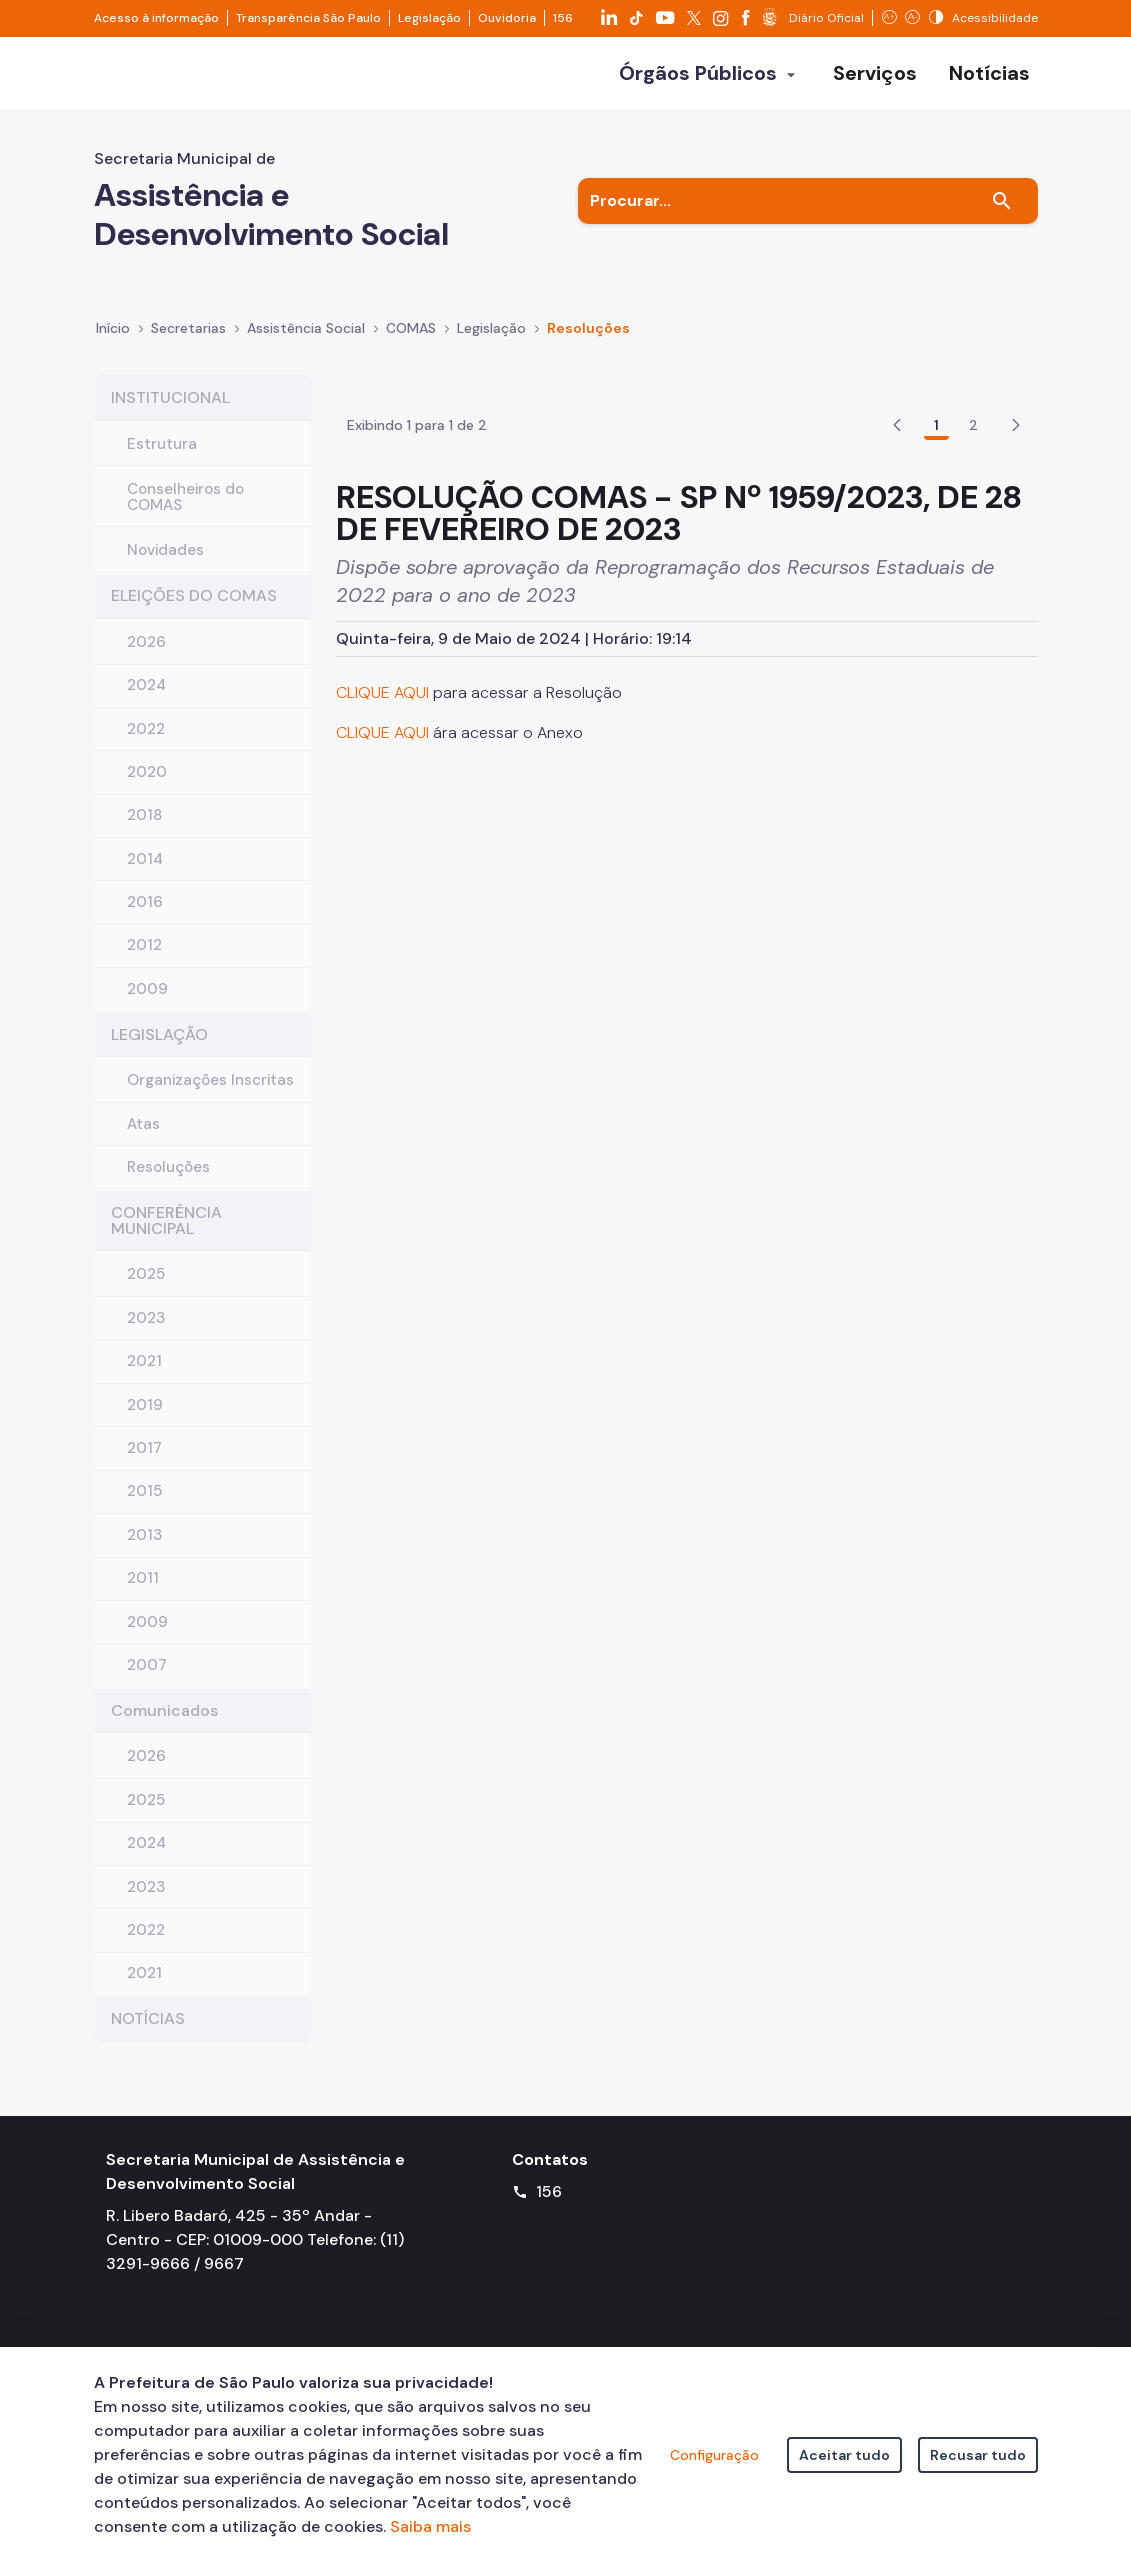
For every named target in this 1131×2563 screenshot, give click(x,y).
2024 (146, 701)
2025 (146, 1290)
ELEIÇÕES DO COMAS (194, 611)
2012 (144, 961)
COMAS (411, 344)
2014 (145, 875)
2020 (147, 788)
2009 (147, 1005)
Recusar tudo (978, 2455)
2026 (146, 658)
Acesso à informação (156, 18)
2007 (147, 1681)
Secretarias (188, 344)
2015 (144, 1507)
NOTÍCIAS (148, 2034)
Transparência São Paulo (308, 18)
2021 (144, 1377)
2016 (145, 918)
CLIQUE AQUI (384, 799)
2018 (145, 831)
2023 (146, 1334)
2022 (146, 745)
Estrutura (162, 460)
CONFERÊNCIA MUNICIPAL (166, 1236)
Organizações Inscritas (210, 1096)
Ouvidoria (507, 18)
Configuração (714, 2455)
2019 (145, 1421)
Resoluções (588, 344)
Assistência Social (306, 344)
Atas (143, 1140)
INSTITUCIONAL (170, 413)
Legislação (429, 18)
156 (563, 18)
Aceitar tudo (844, 2455)
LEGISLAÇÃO (159, 1050)
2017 (144, 1464)
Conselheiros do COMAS (185, 512)
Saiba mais (430, 2526)
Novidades (165, 566)
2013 (144, 1551)
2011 (143, 1594)
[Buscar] (1002, 217)
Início (113, 344)
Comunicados (164, 1726)
